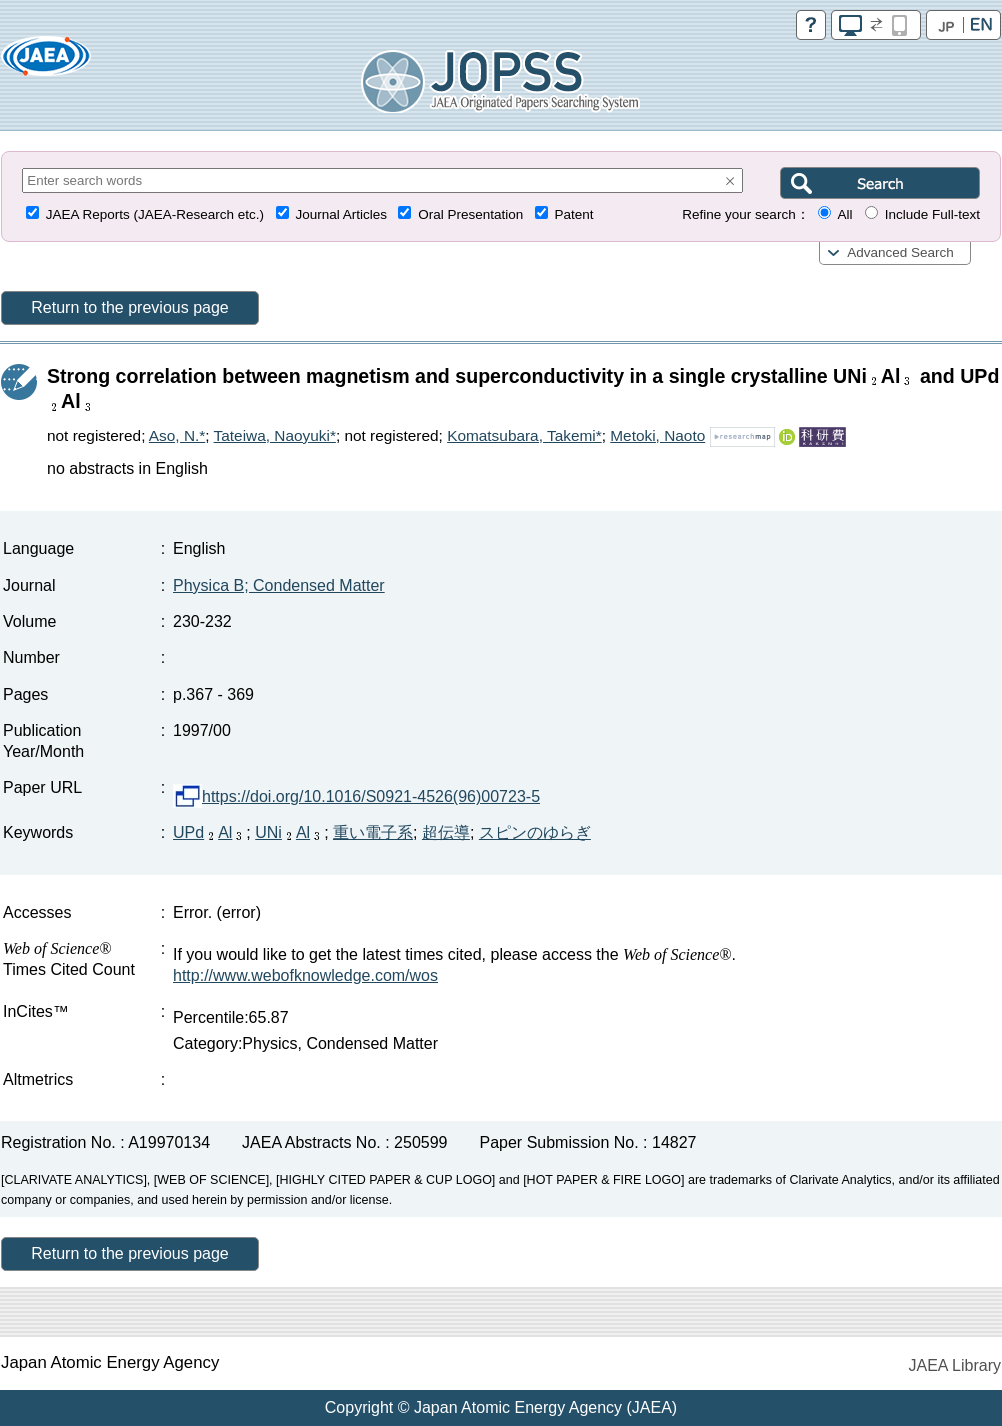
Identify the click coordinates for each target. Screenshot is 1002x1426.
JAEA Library (955, 1365)
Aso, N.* (177, 435)
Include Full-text (932, 214)
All (844, 214)
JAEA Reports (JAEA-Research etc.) (155, 214)
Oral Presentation (470, 214)
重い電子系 (373, 832)
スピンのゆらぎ (535, 832)
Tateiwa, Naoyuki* (275, 435)
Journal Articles (341, 214)
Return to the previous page (129, 307)
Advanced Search (900, 252)
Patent (574, 214)
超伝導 (446, 832)
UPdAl (209, 832)
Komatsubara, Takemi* (524, 435)
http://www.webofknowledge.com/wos (305, 975)
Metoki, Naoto (657, 435)
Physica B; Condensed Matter (279, 585)
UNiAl (289, 832)
